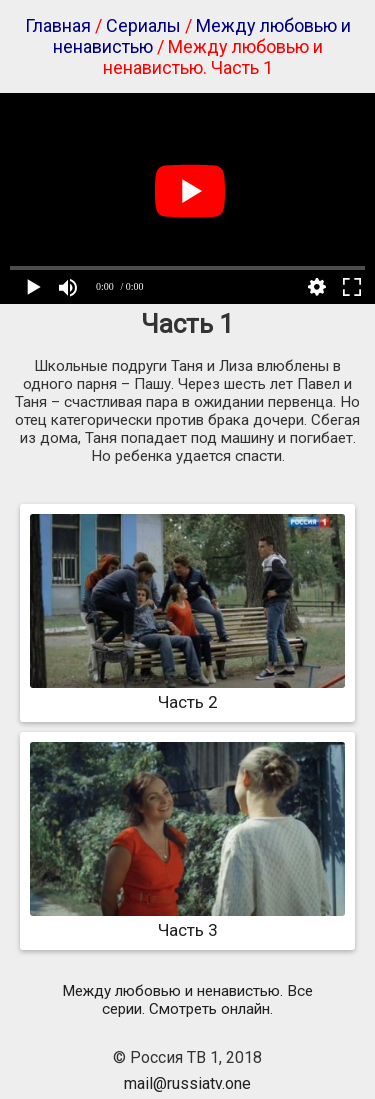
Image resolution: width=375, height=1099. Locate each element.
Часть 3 (187, 920)
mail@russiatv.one (187, 1083)
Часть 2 (187, 692)
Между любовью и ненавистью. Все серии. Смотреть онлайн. (187, 1000)
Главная (58, 25)
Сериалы (143, 25)
